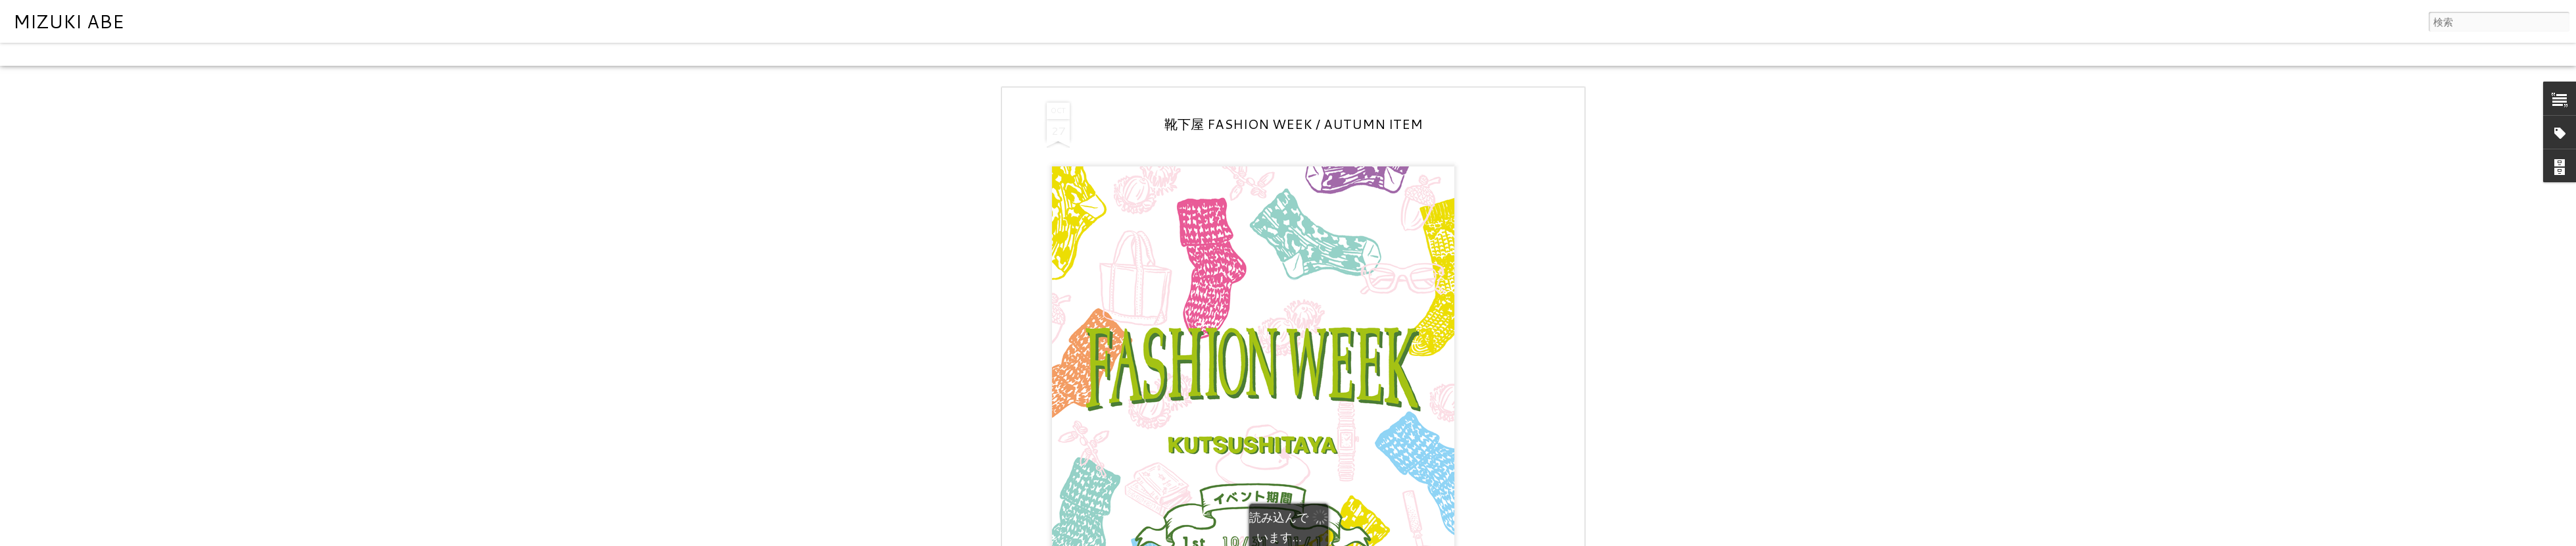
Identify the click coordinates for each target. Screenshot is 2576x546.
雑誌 (146, 54)
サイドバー (235, 54)
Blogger (1340, 537)
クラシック (30, 54)
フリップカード (94, 54)
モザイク (183, 54)
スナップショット (304, 54)
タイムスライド (383, 54)
